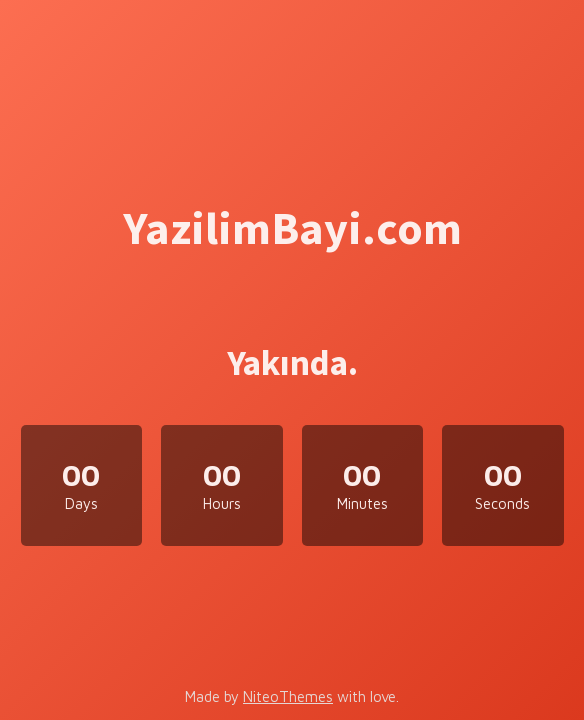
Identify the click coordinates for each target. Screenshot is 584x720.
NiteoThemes (288, 696)
